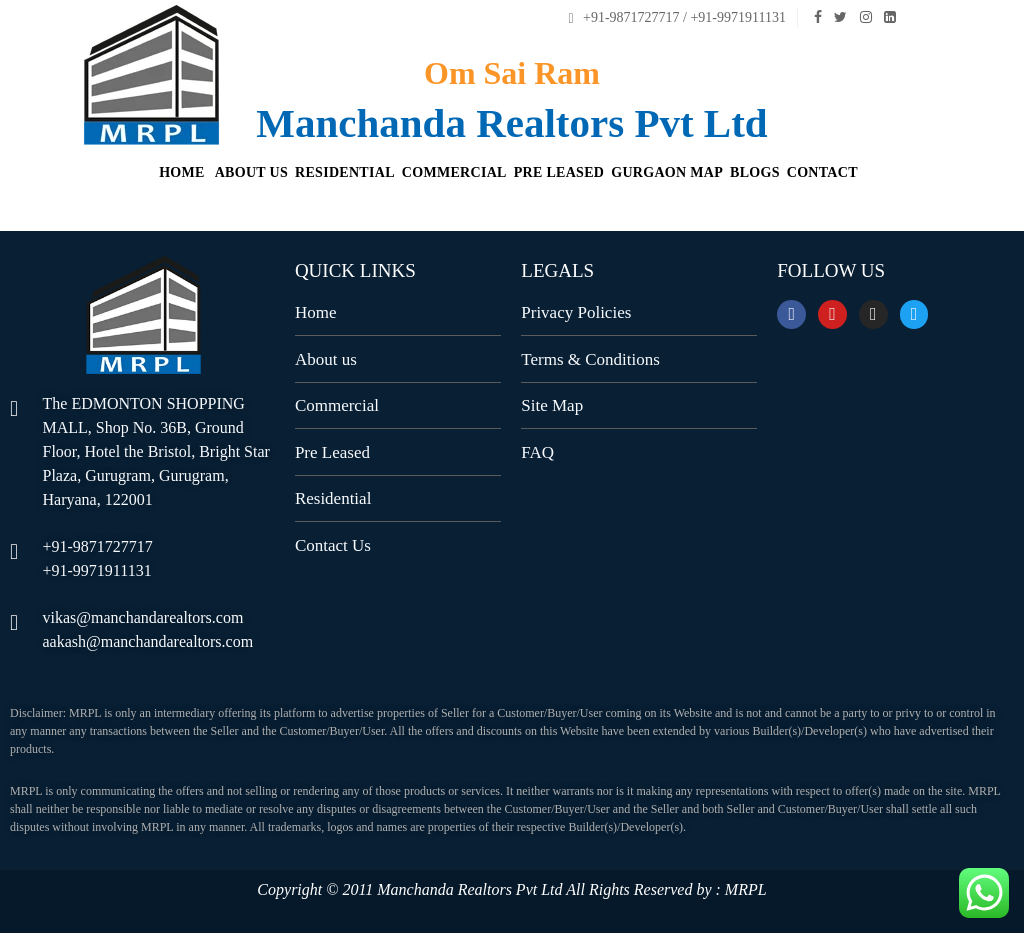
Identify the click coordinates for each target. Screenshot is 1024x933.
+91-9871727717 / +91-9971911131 (677, 17)
